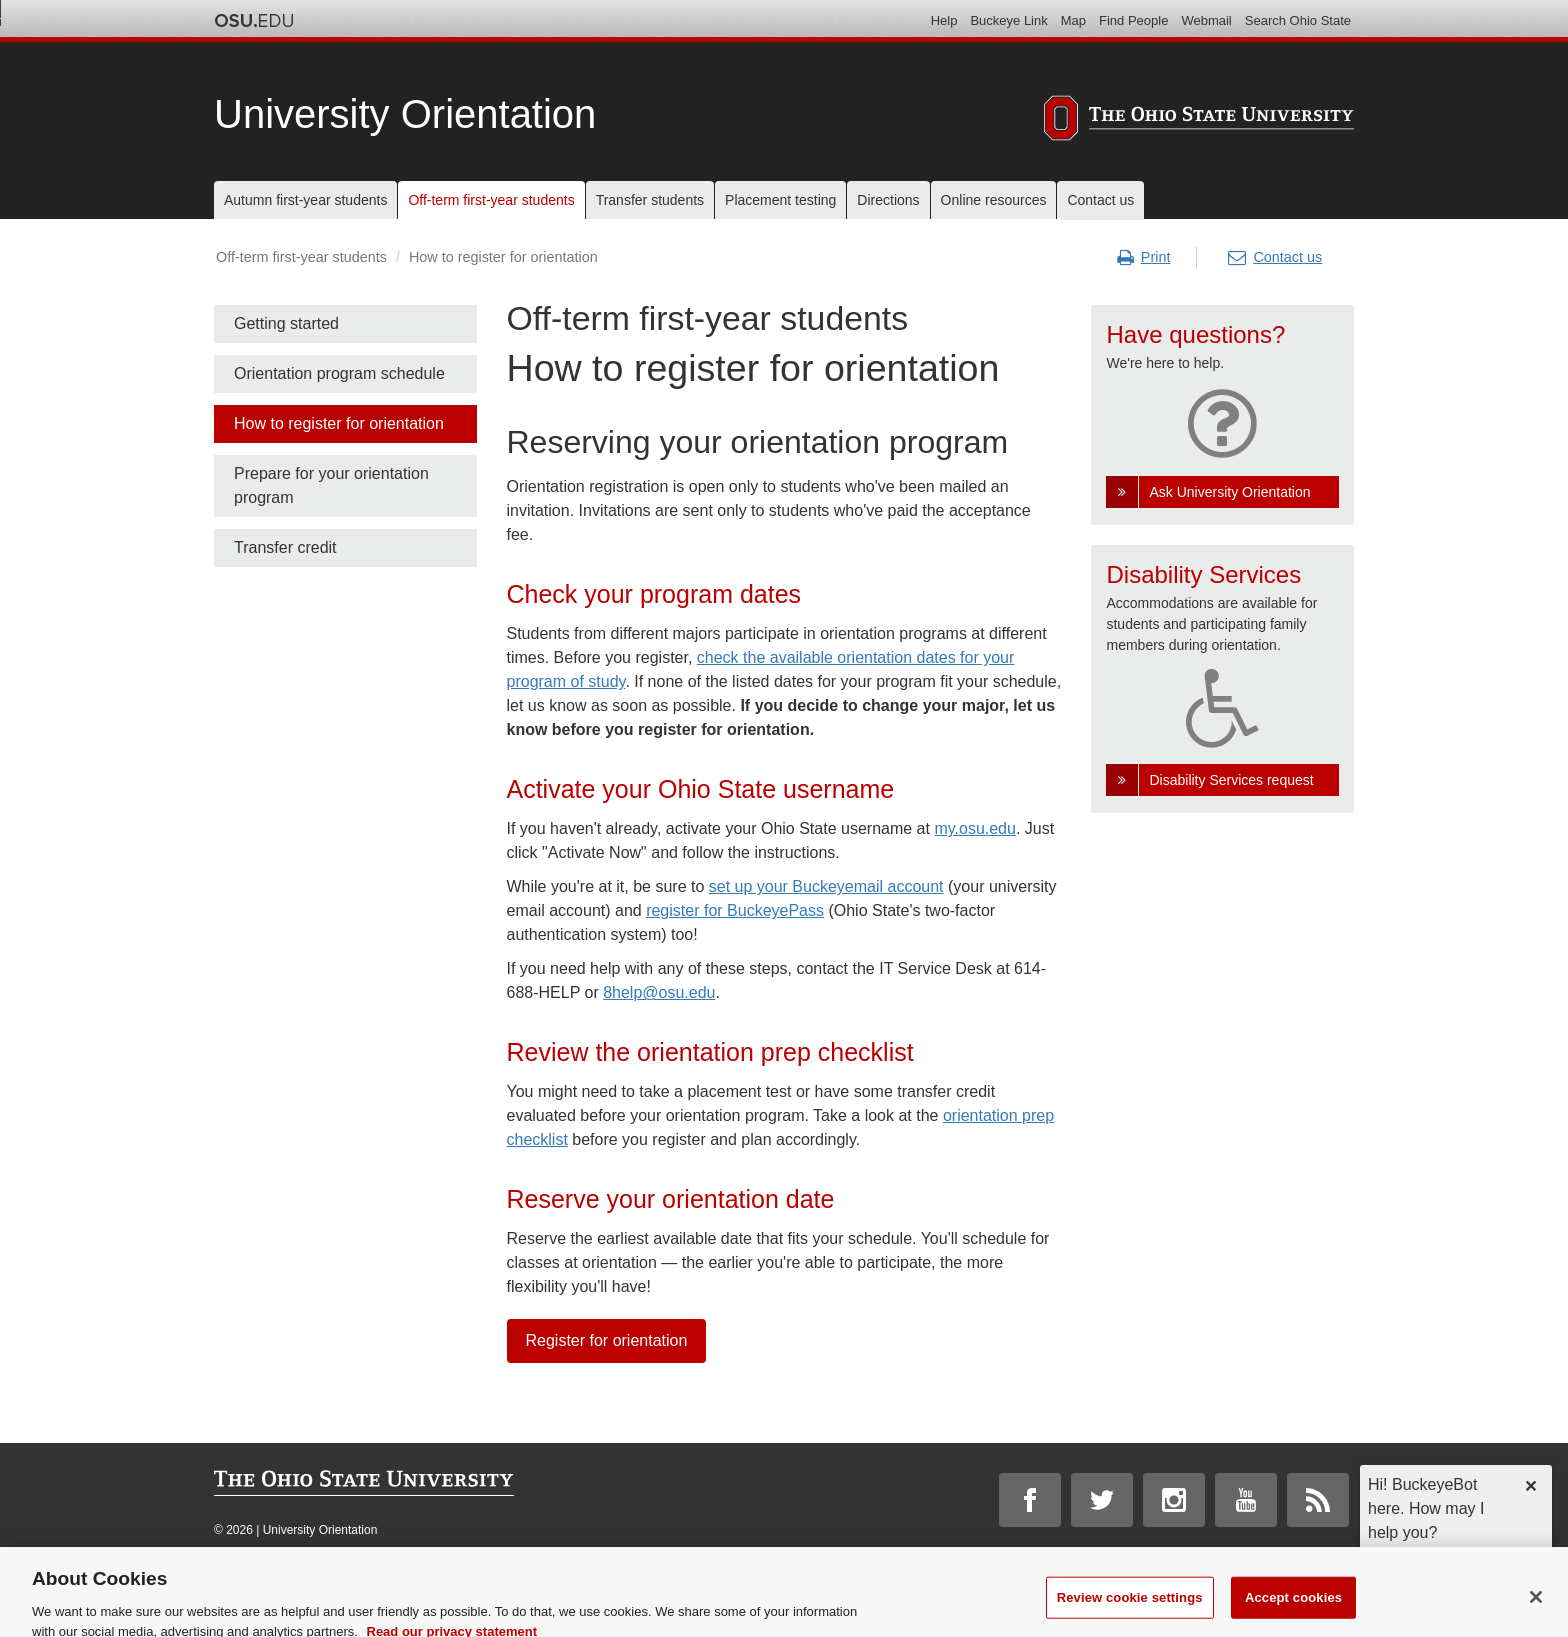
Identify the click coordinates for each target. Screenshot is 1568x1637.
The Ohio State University (254, 21)
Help (944, 20)
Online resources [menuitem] (994, 200)
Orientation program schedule (339, 373)
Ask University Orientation (1229, 492)
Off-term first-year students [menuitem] (491, 200)
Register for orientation (607, 1340)
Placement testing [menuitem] (780, 200)
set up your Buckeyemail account (826, 886)
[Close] (1536, 1609)
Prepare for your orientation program (331, 485)
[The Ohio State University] (1199, 121)
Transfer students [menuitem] (650, 200)
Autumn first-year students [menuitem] (305, 200)
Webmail (1206, 20)
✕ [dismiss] (1530, 1486)
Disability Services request (1231, 780)
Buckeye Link (1008, 20)
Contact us (1275, 258)
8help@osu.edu (659, 992)
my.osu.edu (975, 828)
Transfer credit (285, 547)
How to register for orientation (339, 423)
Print (1144, 258)
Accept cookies (1293, 1609)
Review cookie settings (1130, 1609)
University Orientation (405, 114)
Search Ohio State (1298, 20)
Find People (1133, 20)
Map (1073, 20)
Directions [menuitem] (888, 200)
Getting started (286, 323)
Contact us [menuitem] (1100, 200)
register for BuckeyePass (735, 910)
